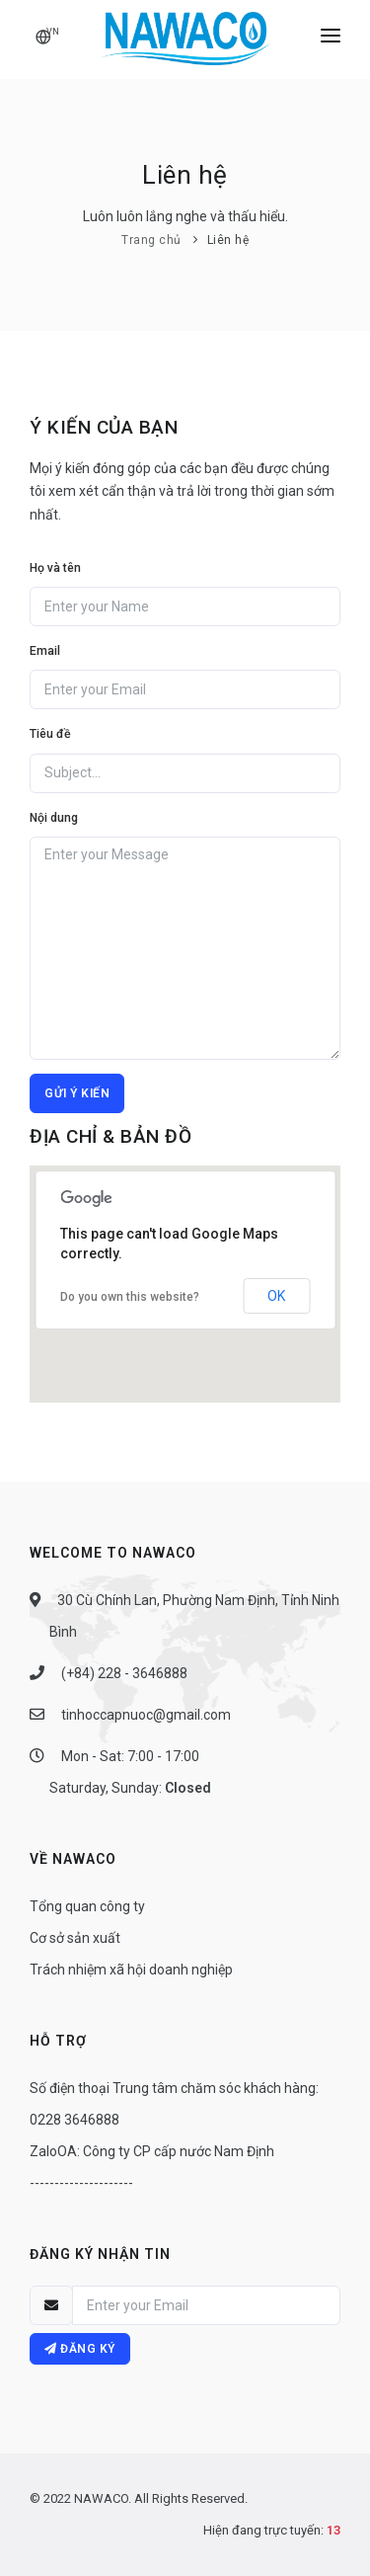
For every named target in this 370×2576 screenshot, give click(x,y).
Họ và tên (55, 568)
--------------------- (81, 2183)
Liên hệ (228, 240)
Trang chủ (151, 240)
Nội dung (54, 818)
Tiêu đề (50, 734)
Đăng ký (79, 2349)
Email (45, 651)
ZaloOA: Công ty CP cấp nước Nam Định (152, 2151)
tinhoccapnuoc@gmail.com (144, 1715)
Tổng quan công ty (87, 1906)
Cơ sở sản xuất (75, 1938)
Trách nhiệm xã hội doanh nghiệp (131, 1969)
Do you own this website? (129, 1297)
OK (276, 1296)
